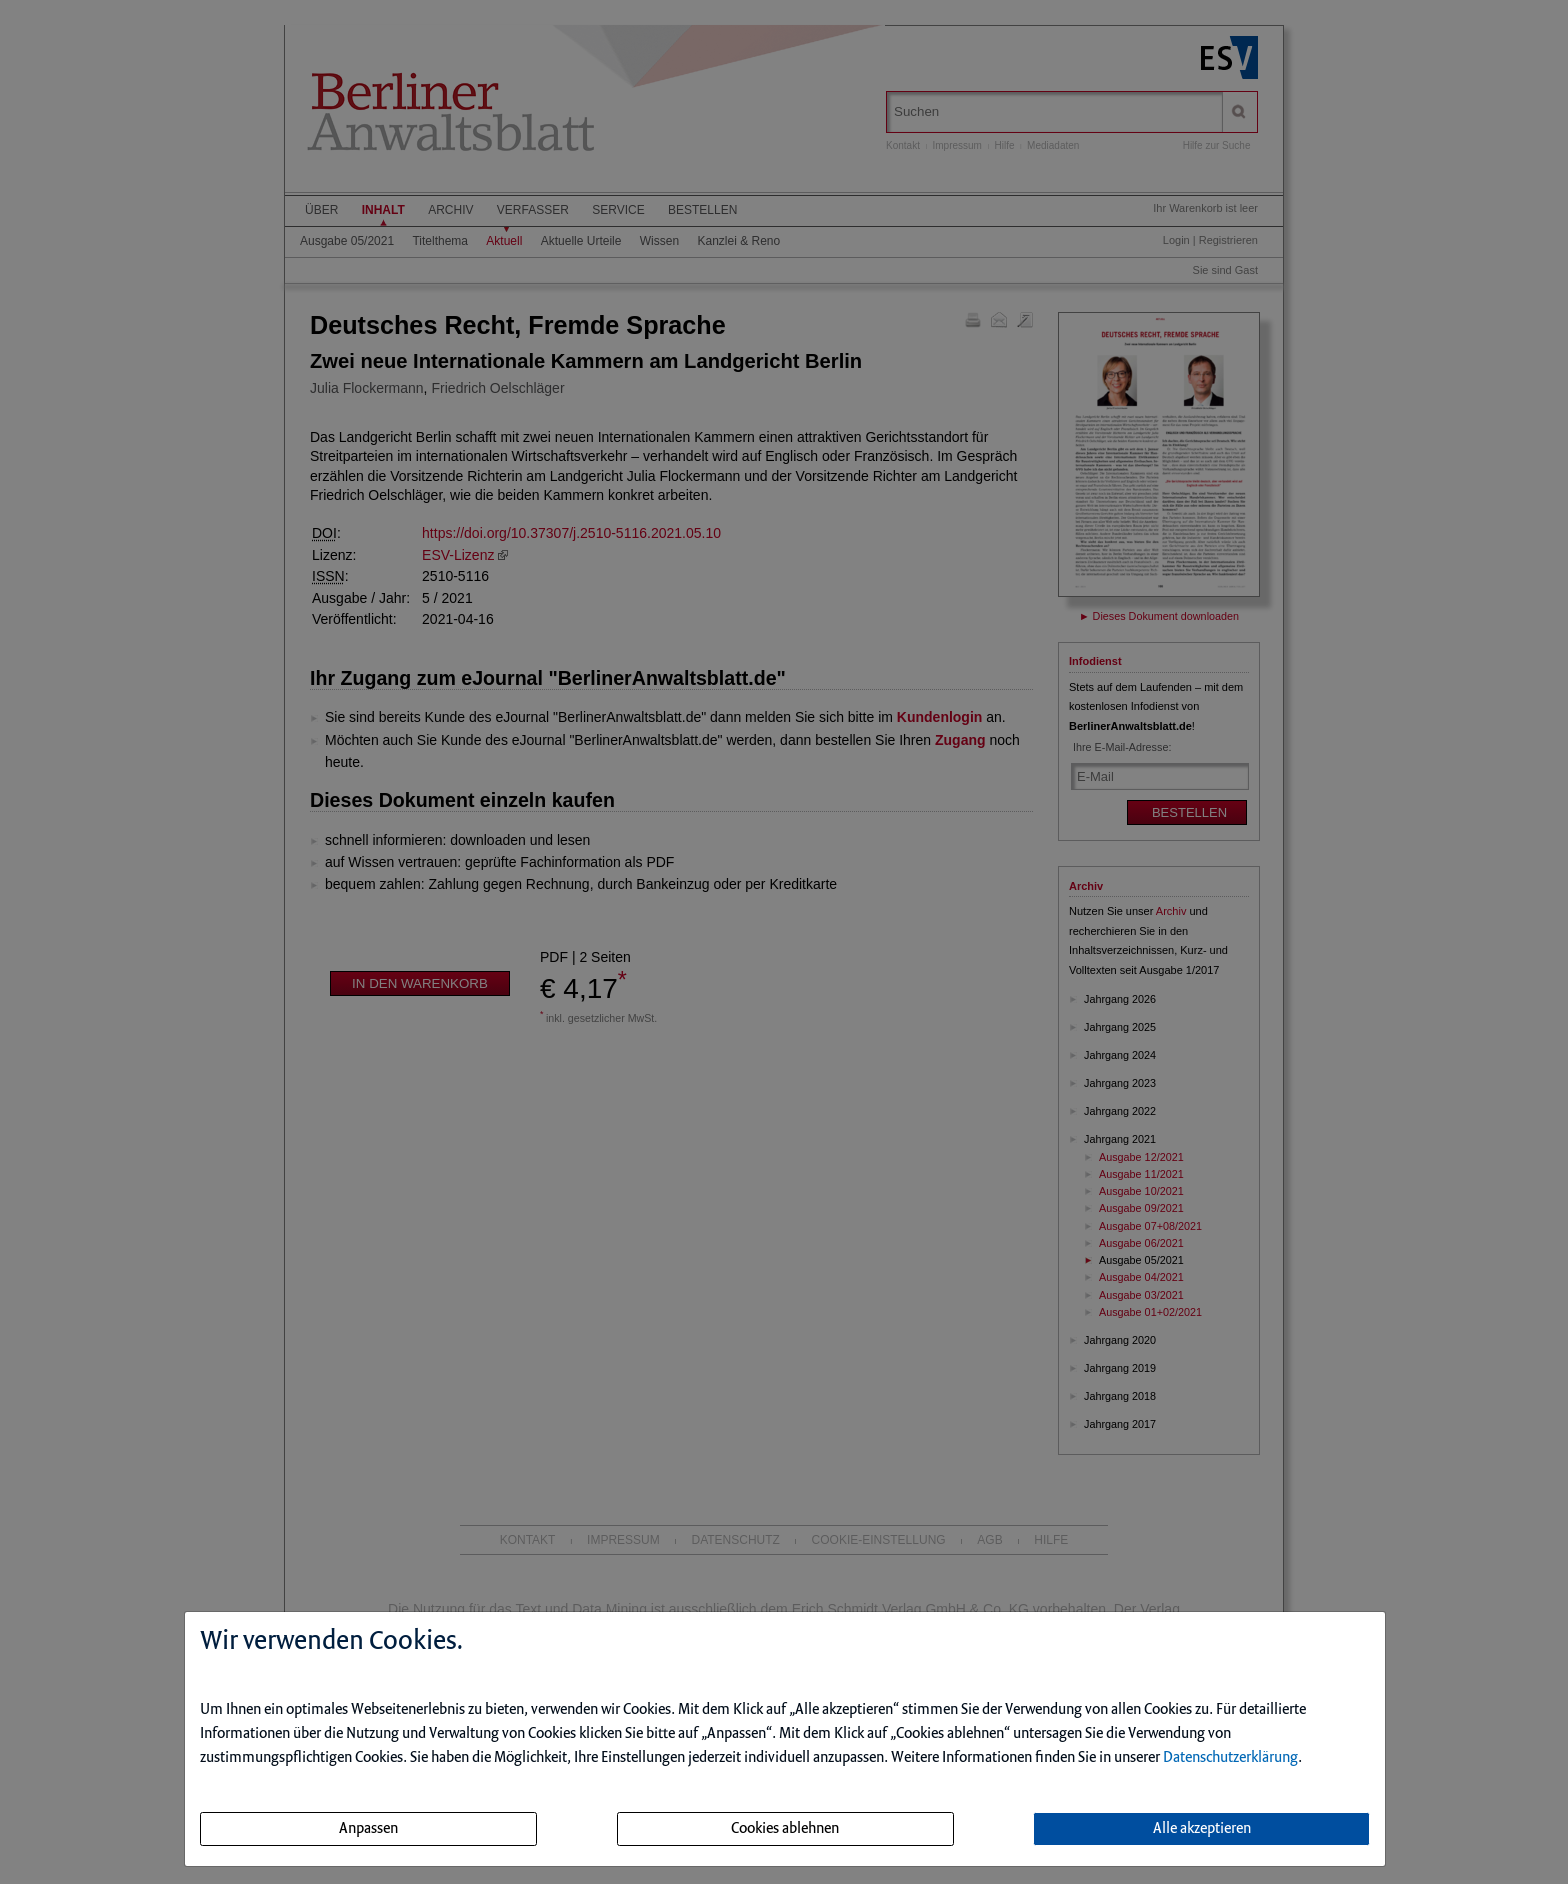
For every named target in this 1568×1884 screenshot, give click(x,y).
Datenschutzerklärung (1230, 1758)
